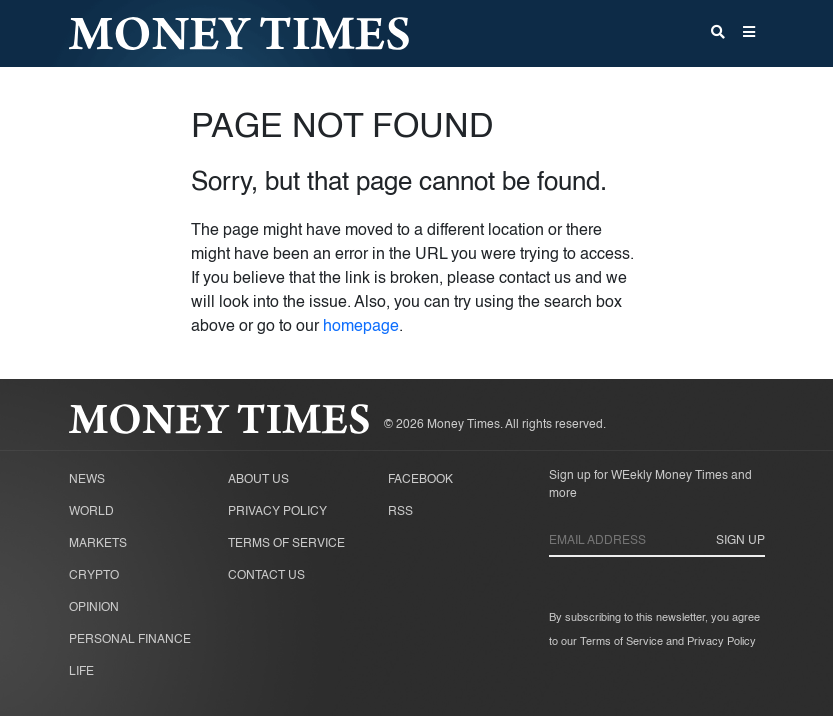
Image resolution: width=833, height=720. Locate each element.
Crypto (94, 576)
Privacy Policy (277, 512)
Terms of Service (286, 544)
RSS (400, 512)
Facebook (420, 480)
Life (81, 672)
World (91, 512)
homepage (361, 327)
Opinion (94, 608)
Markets (98, 544)
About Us (258, 480)
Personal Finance (130, 640)
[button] (749, 34)
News (87, 480)
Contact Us (266, 576)
